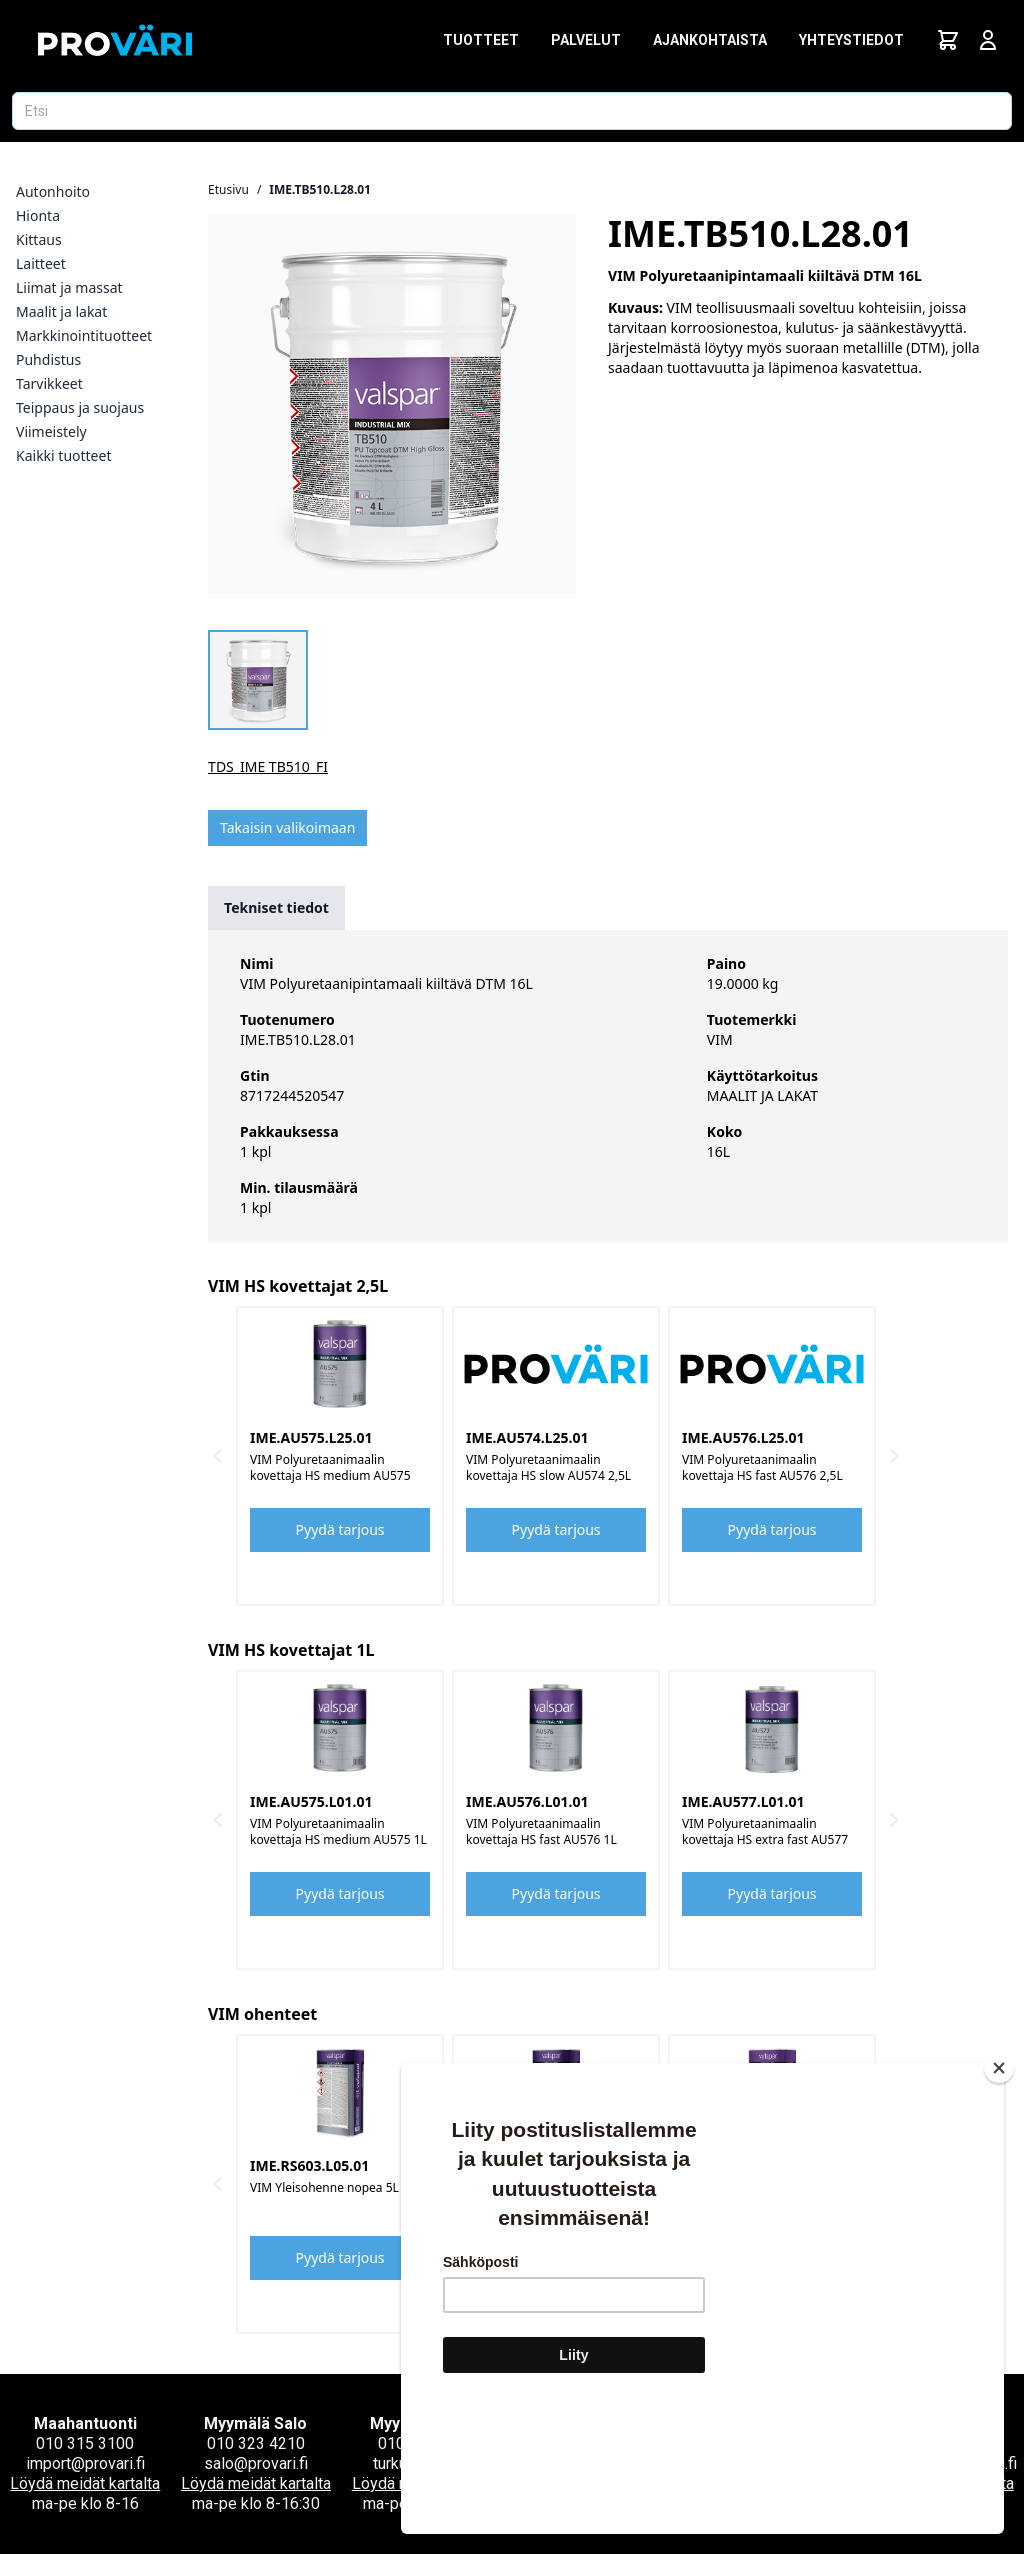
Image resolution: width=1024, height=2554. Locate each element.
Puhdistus (48, 359)
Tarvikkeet (49, 383)
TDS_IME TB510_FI (268, 766)
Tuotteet (481, 40)
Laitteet (41, 263)
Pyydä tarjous (340, 1529)
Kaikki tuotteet (63, 455)
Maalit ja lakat (61, 311)
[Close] (999, 2187)
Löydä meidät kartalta (85, 2483)
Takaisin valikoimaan (287, 827)
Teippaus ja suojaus (80, 407)
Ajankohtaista (710, 40)
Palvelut (586, 40)
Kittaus (39, 239)
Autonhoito (53, 191)
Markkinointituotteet (84, 335)
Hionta (38, 215)
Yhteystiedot (851, 40)
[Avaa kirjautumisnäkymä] (988, 40)
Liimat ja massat (69, 287)
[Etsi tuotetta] (512, 111)
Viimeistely (51, 431)
